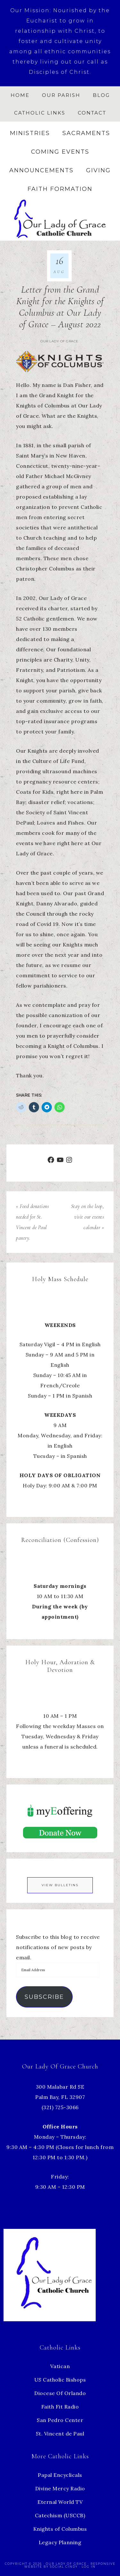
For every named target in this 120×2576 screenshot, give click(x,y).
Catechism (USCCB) (60, 2515)
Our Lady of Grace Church (60, 218)
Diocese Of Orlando (60, 2393)
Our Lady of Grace (59, 341)
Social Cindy (64, 2566)
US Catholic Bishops (60, 2379)
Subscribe (44, 1996)
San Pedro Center (60, 2420)
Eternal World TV (60, 2502)
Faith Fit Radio (60, 2406)
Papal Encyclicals (60, 2475)
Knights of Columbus (60, 2529)
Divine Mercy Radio (60, 2488)
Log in (89, 2566)
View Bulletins (60, 1885)
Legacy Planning (60, 2542)
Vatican (60, 2366)
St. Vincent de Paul (60, 2433)
